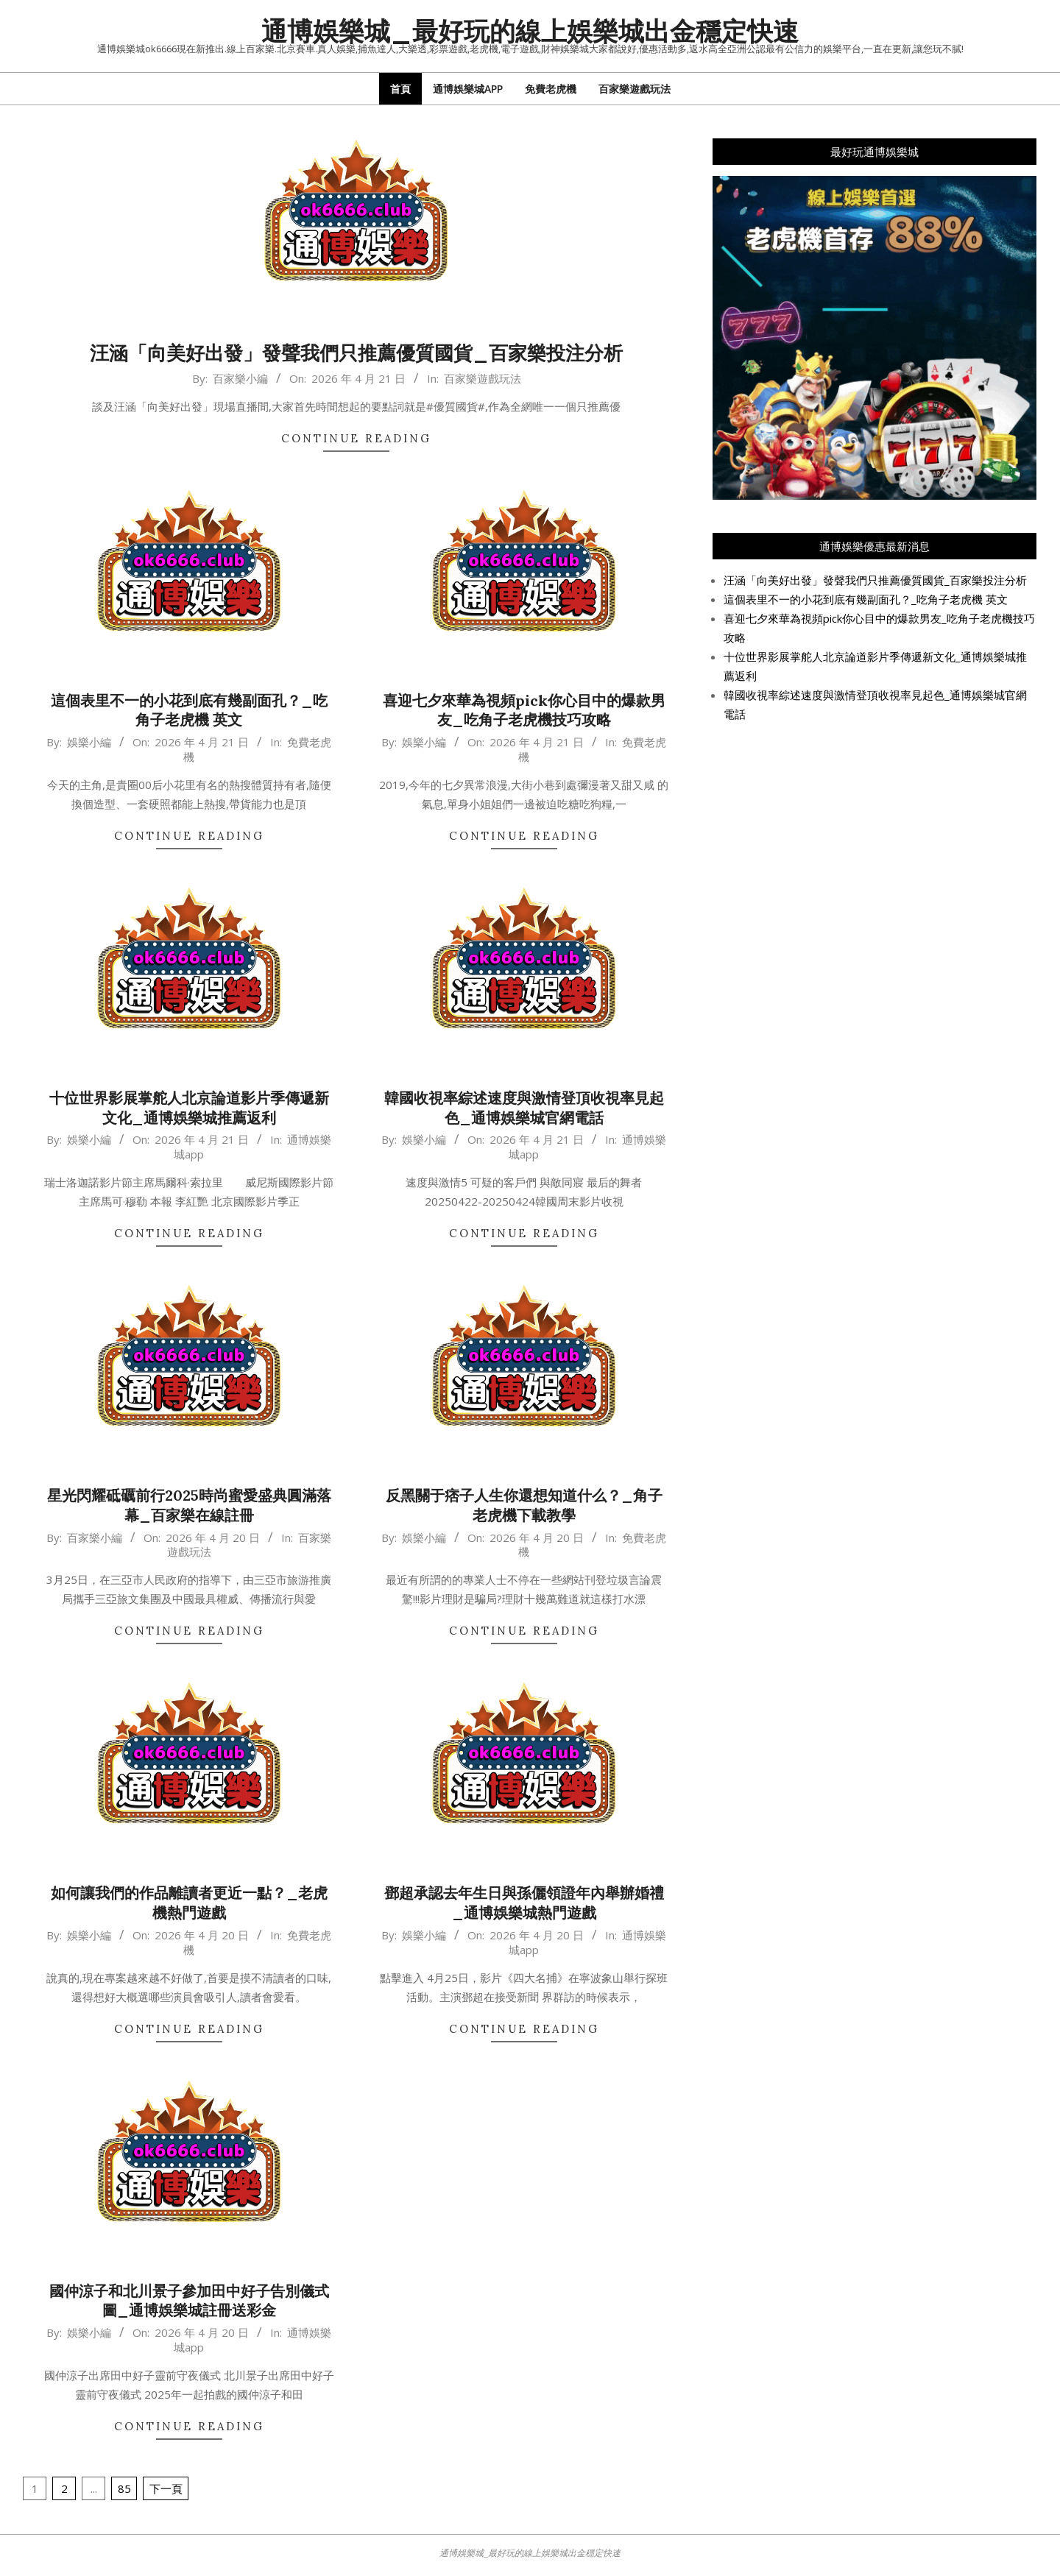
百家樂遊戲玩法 (482, 378)
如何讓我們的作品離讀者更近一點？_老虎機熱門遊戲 (189, 1902)
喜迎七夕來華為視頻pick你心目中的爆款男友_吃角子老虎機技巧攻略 (524, 710)
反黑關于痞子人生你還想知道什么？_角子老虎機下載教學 (524, 1505)
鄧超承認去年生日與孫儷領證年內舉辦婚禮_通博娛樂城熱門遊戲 (524, 1902)
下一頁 (166, 2488)
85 (124, 2488)
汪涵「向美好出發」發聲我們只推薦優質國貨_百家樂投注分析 (356, 353)
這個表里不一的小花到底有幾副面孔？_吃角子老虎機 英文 (189, 710)
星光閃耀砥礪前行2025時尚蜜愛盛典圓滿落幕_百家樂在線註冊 (189, 1505)
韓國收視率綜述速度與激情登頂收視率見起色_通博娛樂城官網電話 (524, 1108)
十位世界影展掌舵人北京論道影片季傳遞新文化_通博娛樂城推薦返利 (189, 1108)
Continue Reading (356, 438)
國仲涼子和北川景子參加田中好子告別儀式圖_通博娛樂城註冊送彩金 (189, 2301)
